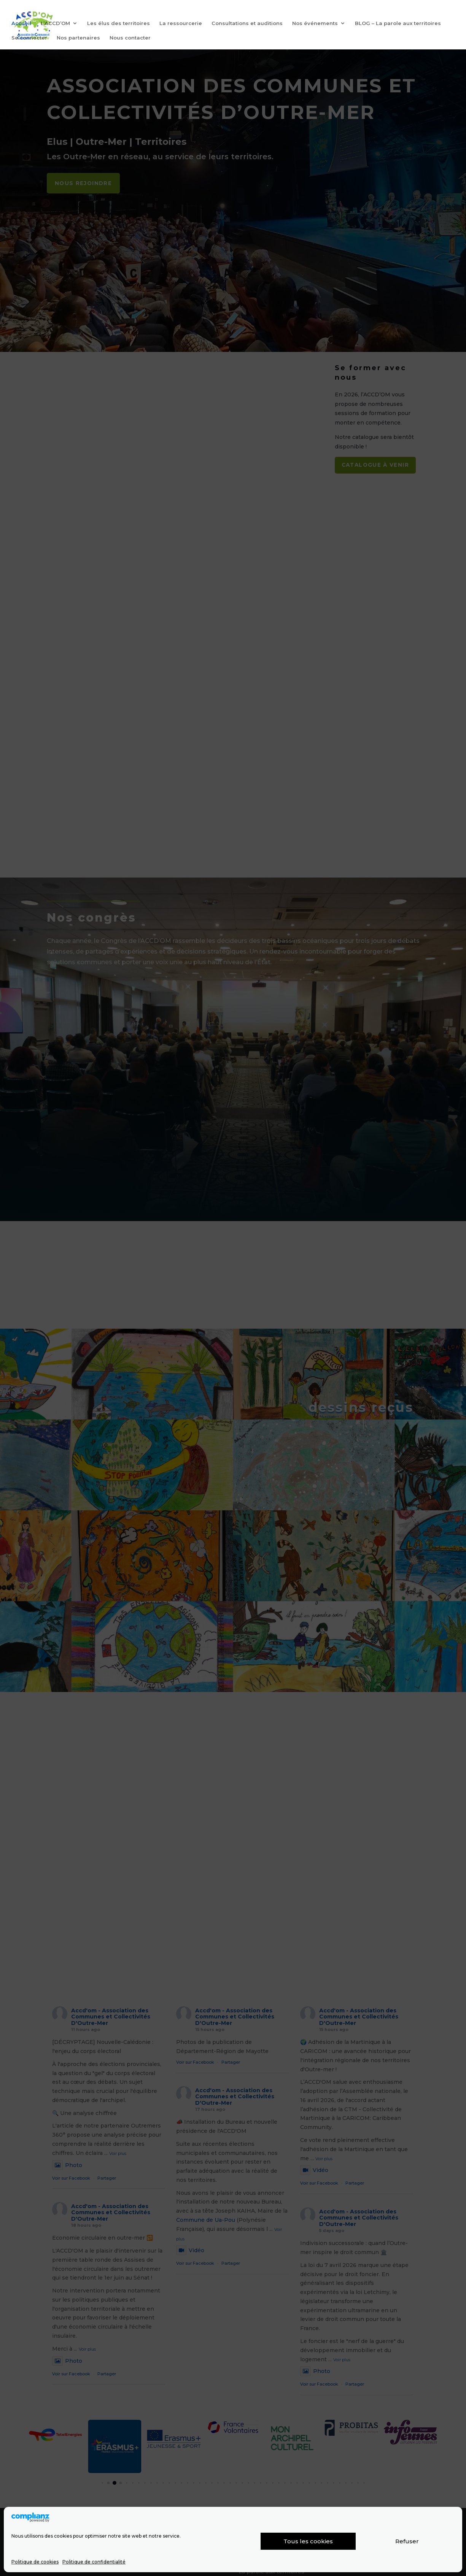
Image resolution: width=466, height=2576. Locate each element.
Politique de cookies (35, 2562)
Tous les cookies (308, 2541)
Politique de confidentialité (94, 2562)
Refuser (407, 2541)
